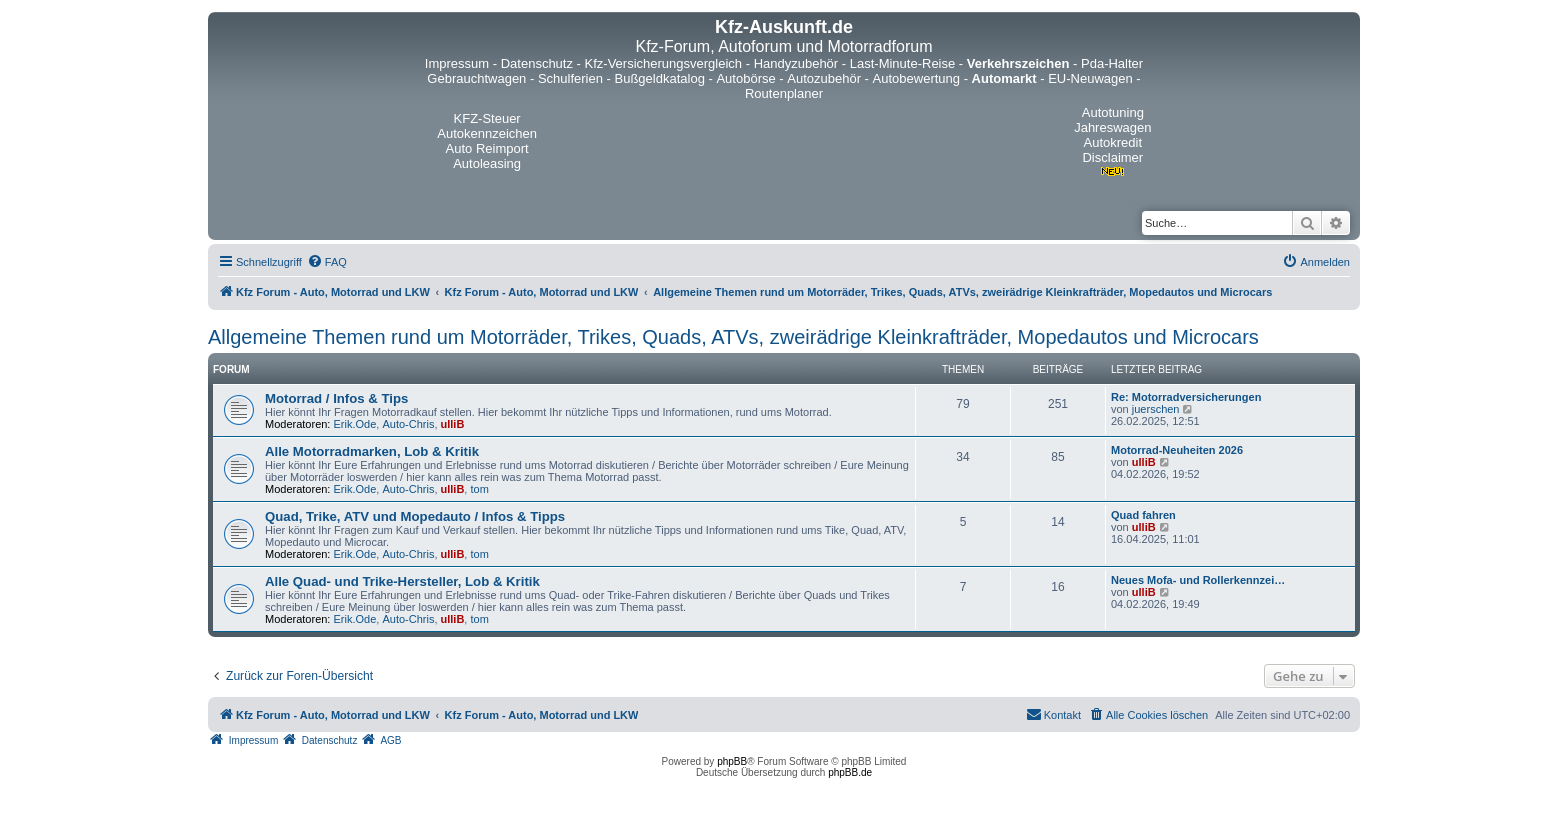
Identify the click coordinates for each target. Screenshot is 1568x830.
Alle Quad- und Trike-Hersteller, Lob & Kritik (402, 581)
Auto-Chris (408, 424)
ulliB (453, 424)
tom (479, 489)
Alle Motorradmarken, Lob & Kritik (372, 451)
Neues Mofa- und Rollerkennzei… (1198, 580)
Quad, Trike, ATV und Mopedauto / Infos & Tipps (415, 516)
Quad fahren (1143, 515)
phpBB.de (850, 772)
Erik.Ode (355, 424)
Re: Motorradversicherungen (1186, 397)
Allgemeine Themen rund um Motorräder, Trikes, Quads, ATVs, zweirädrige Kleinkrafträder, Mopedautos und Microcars (733, 337)
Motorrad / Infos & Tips (336, 398)
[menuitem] (327, 262)
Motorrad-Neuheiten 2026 (1177, 450)
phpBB (732, 761)
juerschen (1156, 409)
